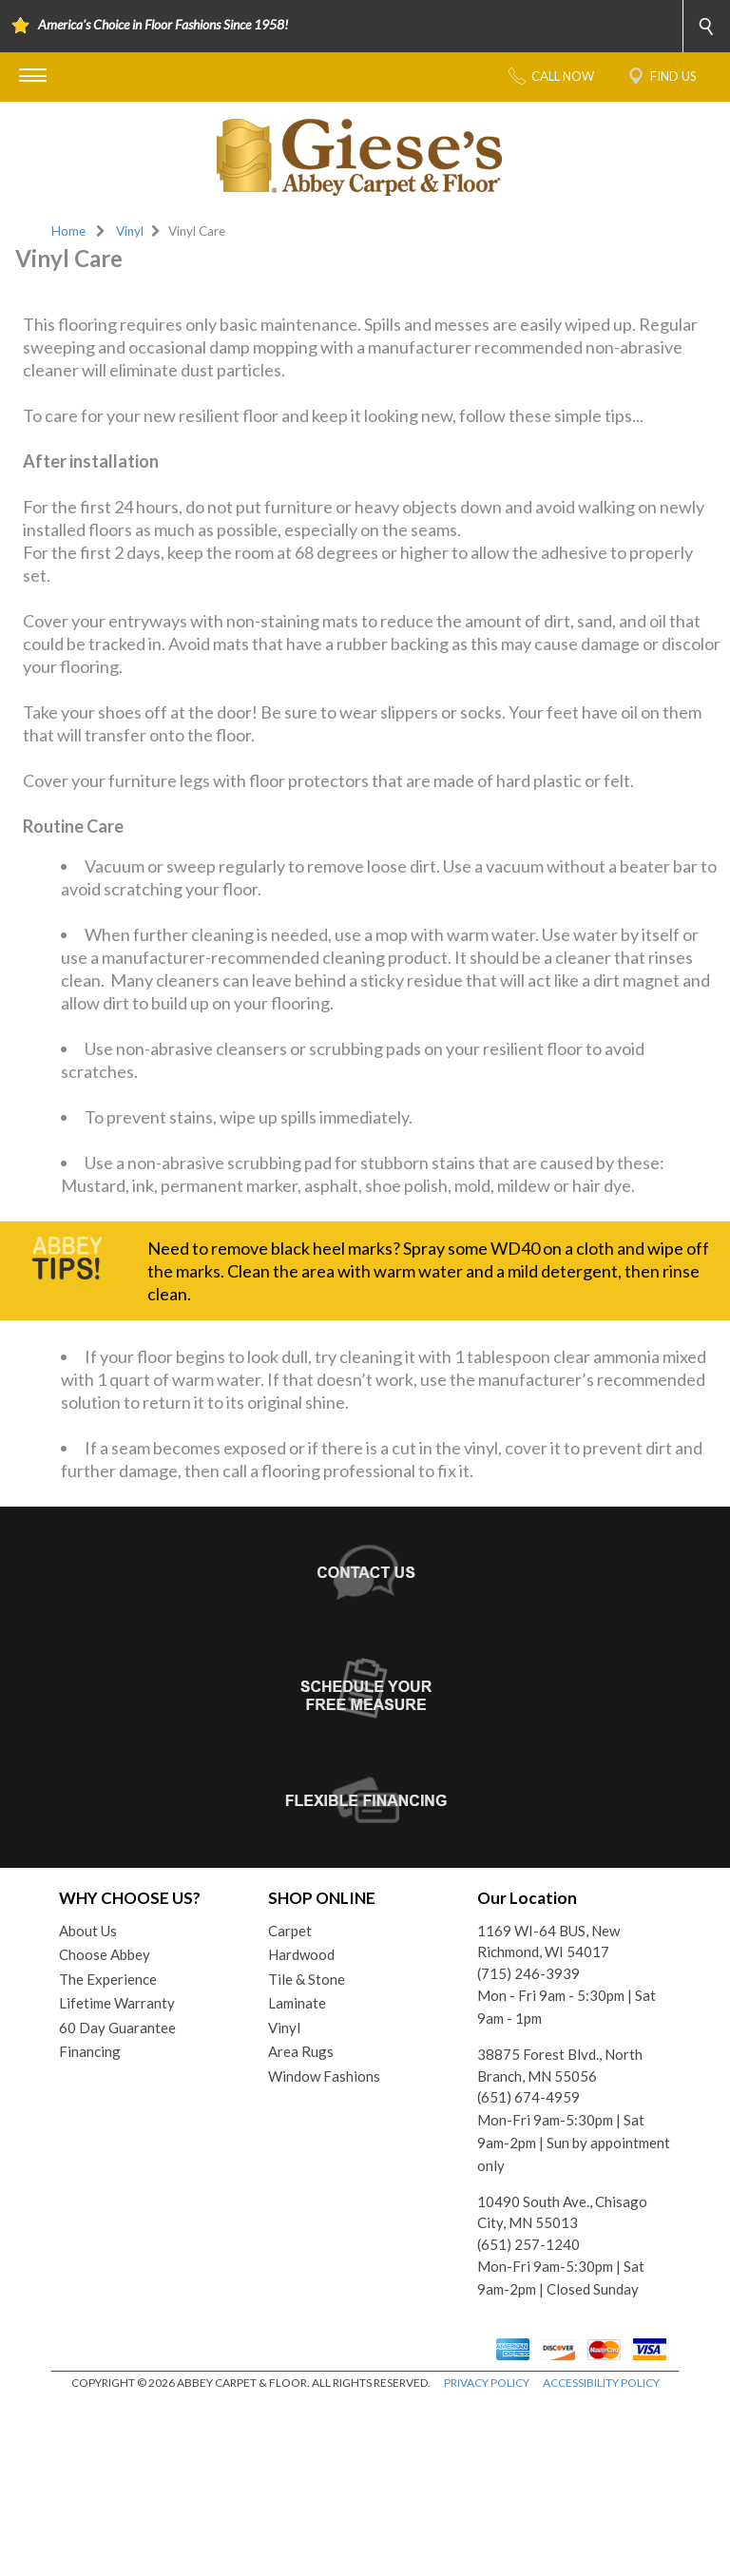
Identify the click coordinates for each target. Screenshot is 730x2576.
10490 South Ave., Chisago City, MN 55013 (562, 2386)
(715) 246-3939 (528, 2147)
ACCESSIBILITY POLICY (601, 2556)
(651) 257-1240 (528, 2418)
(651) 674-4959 (528, 2270)
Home (68, 231)
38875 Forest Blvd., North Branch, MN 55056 (560, 2239)
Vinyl (130, 231)
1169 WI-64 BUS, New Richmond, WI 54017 (548, 2115)
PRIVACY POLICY (486, 2556)
